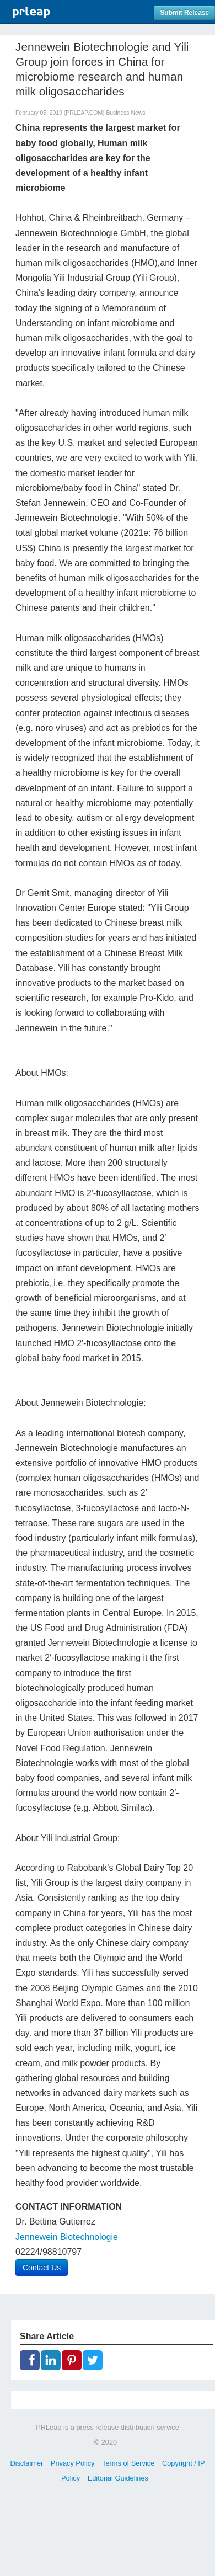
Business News (125, 113)
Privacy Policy (73, 2463)
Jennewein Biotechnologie (66, 2237)
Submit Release (184, 13)
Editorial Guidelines (118, 2478)
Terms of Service (128, 2463)
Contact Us (42, 2267)
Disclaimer (27, 2463)
